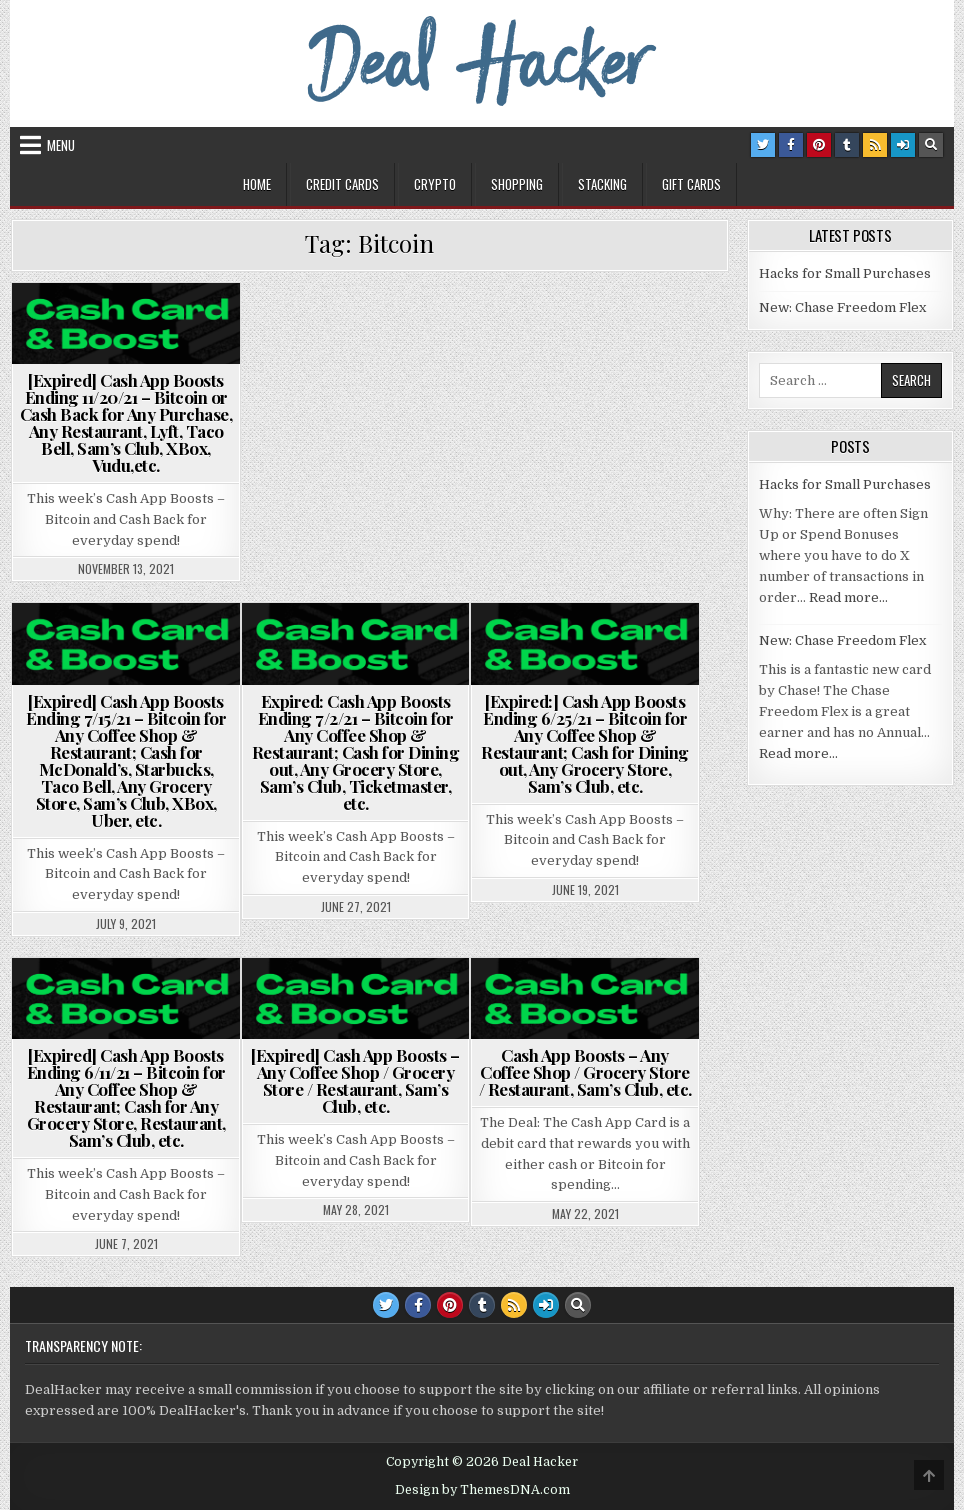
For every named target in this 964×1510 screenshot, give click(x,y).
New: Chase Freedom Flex (842, 307)
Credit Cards (342, 184)
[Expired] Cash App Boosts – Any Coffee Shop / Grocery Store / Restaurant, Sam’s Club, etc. (355, 1080)
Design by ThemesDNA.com (482, 1490)
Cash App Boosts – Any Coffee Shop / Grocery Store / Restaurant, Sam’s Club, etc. (585, 1072)
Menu (61, 145)
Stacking (602, 184)
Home (257, 184)
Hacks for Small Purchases (845, 273)
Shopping (517, 184)
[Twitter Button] (763, 145)
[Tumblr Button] (847, 145)
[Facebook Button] (791, 145)
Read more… (848, 597)
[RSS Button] (875, 145)
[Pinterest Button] (819, 145)
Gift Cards (691, 184)
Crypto (435, 184)
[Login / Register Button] (903, 145)
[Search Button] (931, 145)
